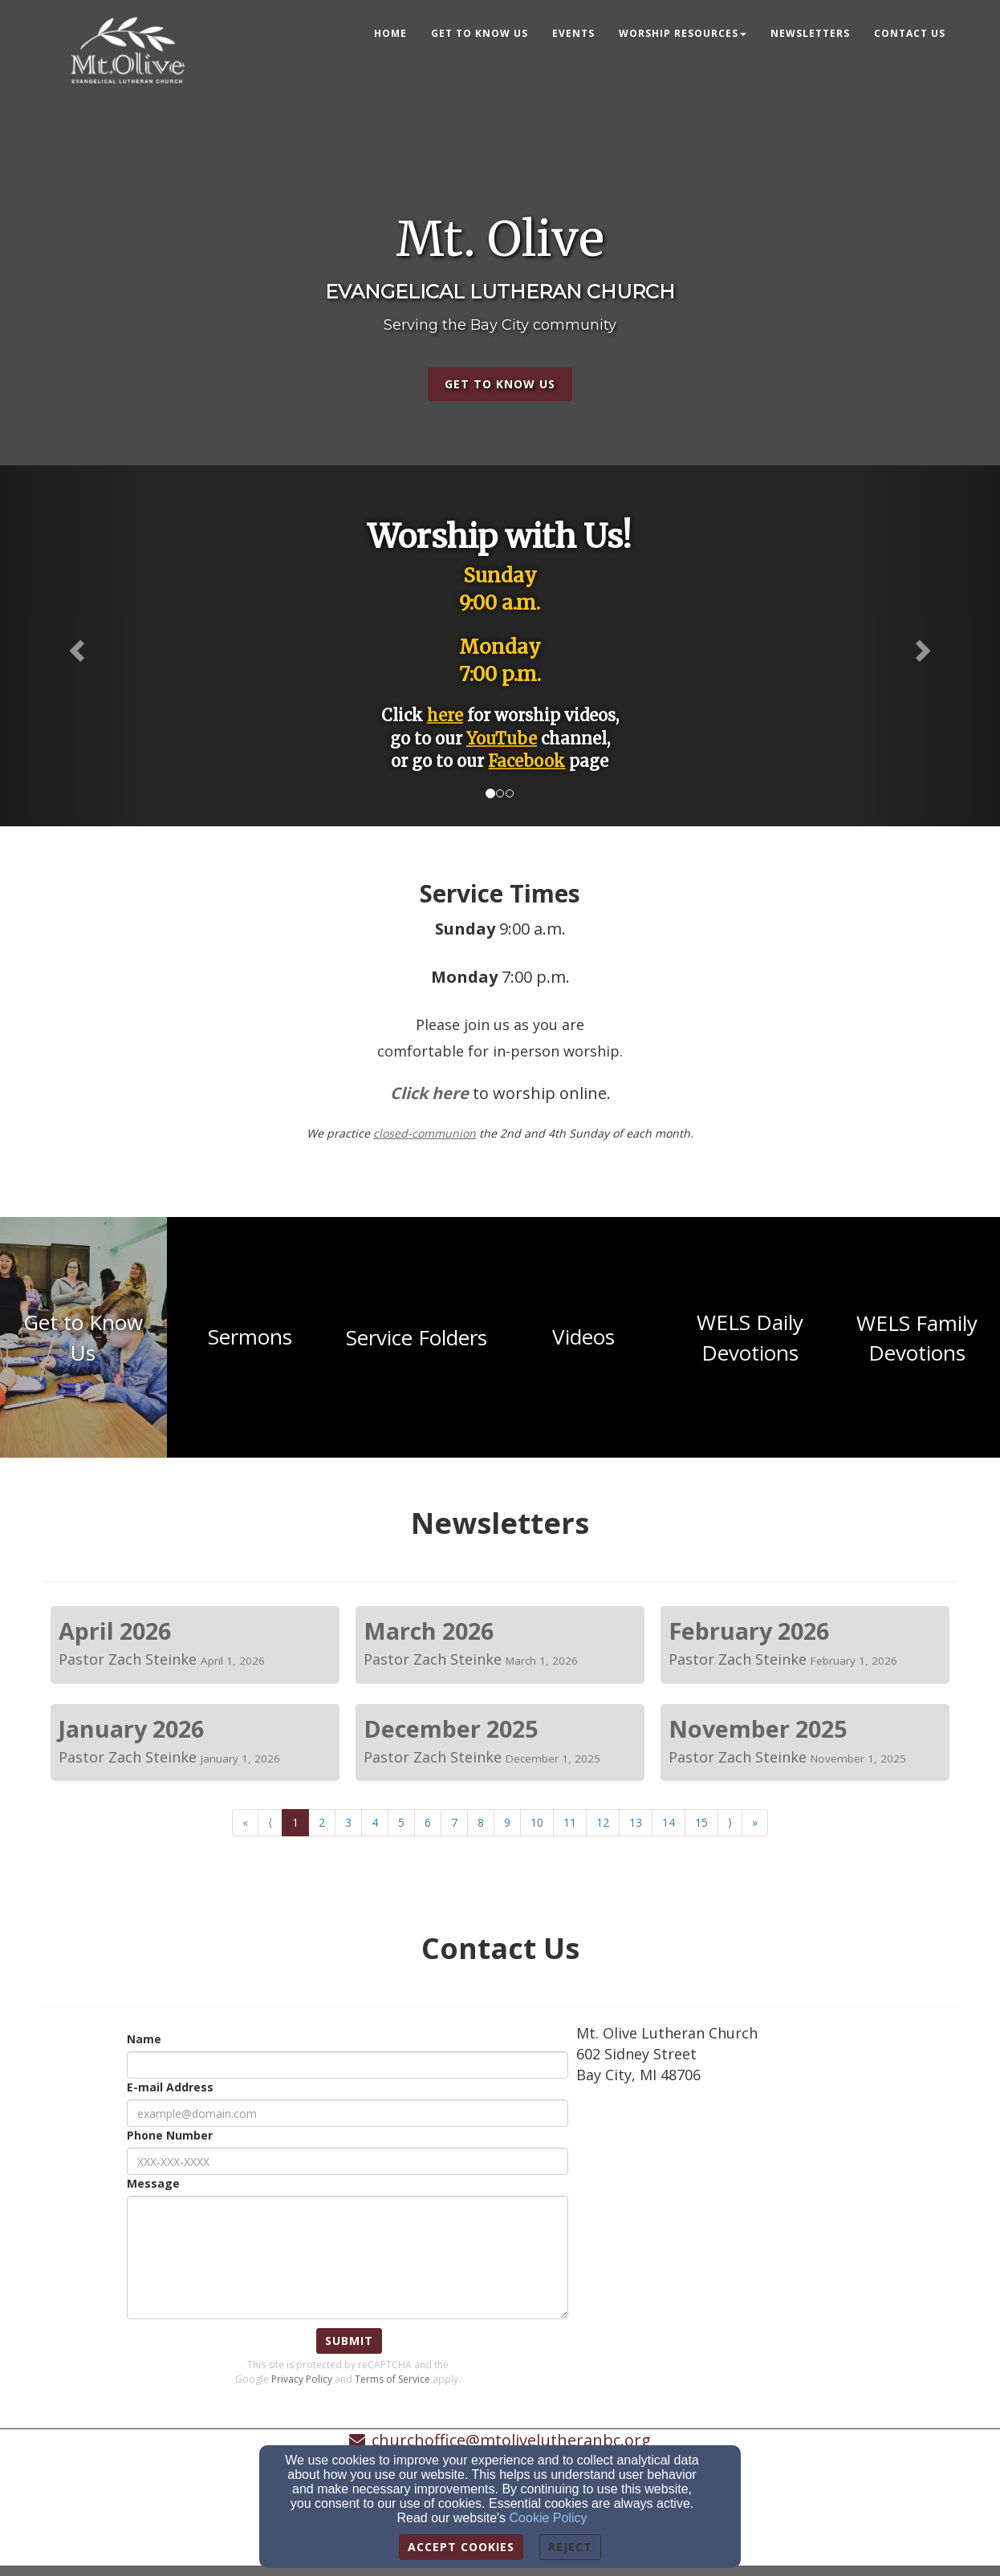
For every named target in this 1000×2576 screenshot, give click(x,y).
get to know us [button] (500, 383)
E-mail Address (170, 2087)
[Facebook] (526, 762)
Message (153, 2183)
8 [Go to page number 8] (481, 1822)
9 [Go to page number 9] (507, 1822)
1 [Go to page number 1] (295, 1822)
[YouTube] (501, 738)
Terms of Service (392, 2379)
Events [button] (573, 33)
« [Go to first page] (245, 1822)
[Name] (347, 2065)
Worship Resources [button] (682, 33)
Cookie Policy (548, 2518)
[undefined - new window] (83, 1337)
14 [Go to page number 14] (668, 1822)
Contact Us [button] (909, 33)
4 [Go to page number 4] (375, 1822)
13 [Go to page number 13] (635, 1822)
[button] (75, 645)
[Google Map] (766, 2215)
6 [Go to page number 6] (428, 1822)
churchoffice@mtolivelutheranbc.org (511, 2440)
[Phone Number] (347, 2161)
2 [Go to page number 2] (322, 1822)
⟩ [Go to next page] (730, 1822)
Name (144, 2039)
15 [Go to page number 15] (701, 1822)
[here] (445, 715)
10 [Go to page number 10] (536, 1822)
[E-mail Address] (347, 2113)
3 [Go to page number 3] (348, 1822)
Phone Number (170, 2135)
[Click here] (429, 1094)
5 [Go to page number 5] (401, 1822)
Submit (349, 2340)
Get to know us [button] (479, 33)
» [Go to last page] (755, 1822)
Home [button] (390, 33)
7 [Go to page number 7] (454, 1822)
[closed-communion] (424, 1133)
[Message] (347, 2257)
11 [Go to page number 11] (569, 1822)
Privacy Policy (301, 2379)
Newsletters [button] (810, 33)
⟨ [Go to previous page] (270, 1822)
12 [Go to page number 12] (602, 1822)
